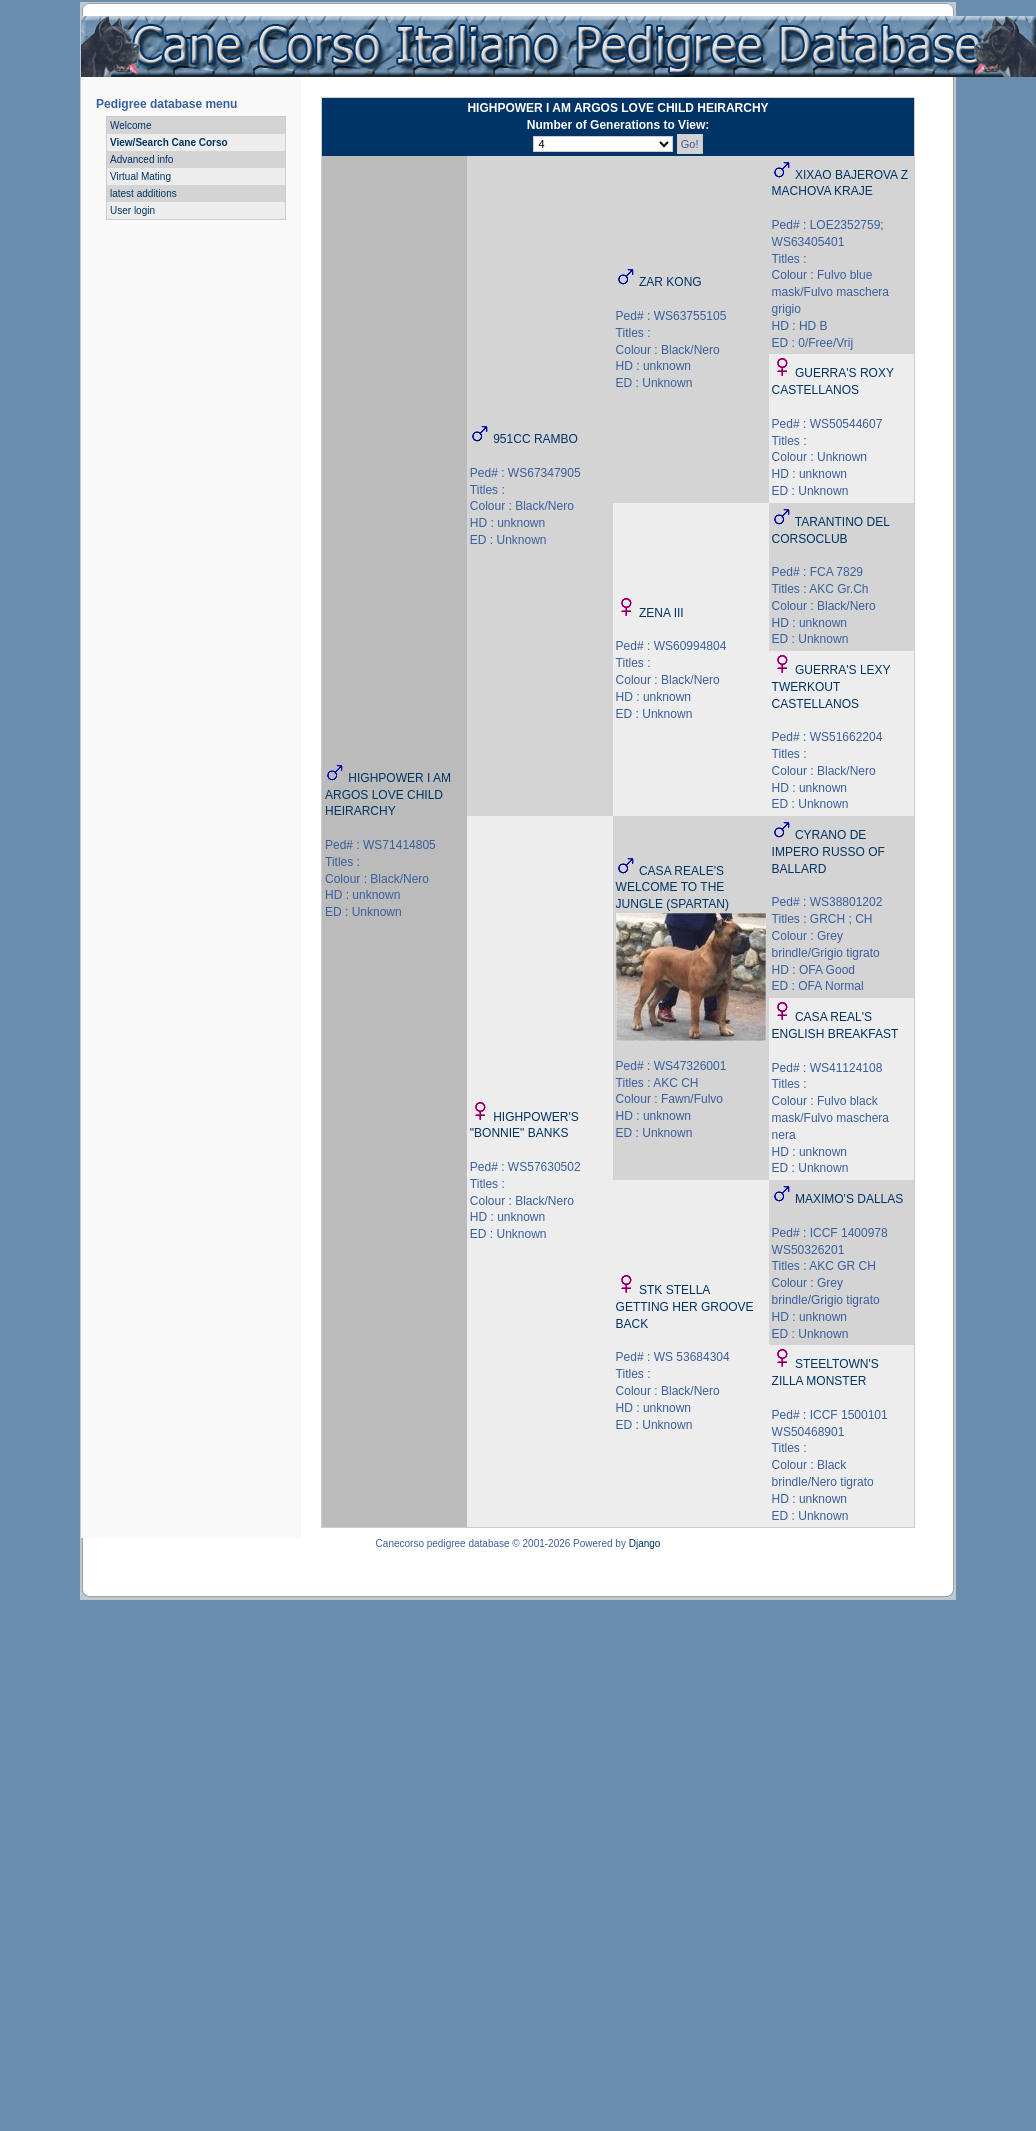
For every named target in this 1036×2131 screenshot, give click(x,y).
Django (645, 1543)
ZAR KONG (670, 282)
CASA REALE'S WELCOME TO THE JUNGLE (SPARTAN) (672, 888)
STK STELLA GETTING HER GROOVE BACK (685, 1307)
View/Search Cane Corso (169, 142)
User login (132, 210)
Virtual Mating (140, 176)
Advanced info (141, 159)
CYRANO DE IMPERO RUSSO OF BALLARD (828, 852)
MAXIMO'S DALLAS (849, 1199)
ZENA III (661, 613)
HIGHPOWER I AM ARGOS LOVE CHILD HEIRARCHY (388, 795)
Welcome (131, 125)
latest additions (143, 193)
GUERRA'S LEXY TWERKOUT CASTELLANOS (831, 687)
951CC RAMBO (535, 439)
